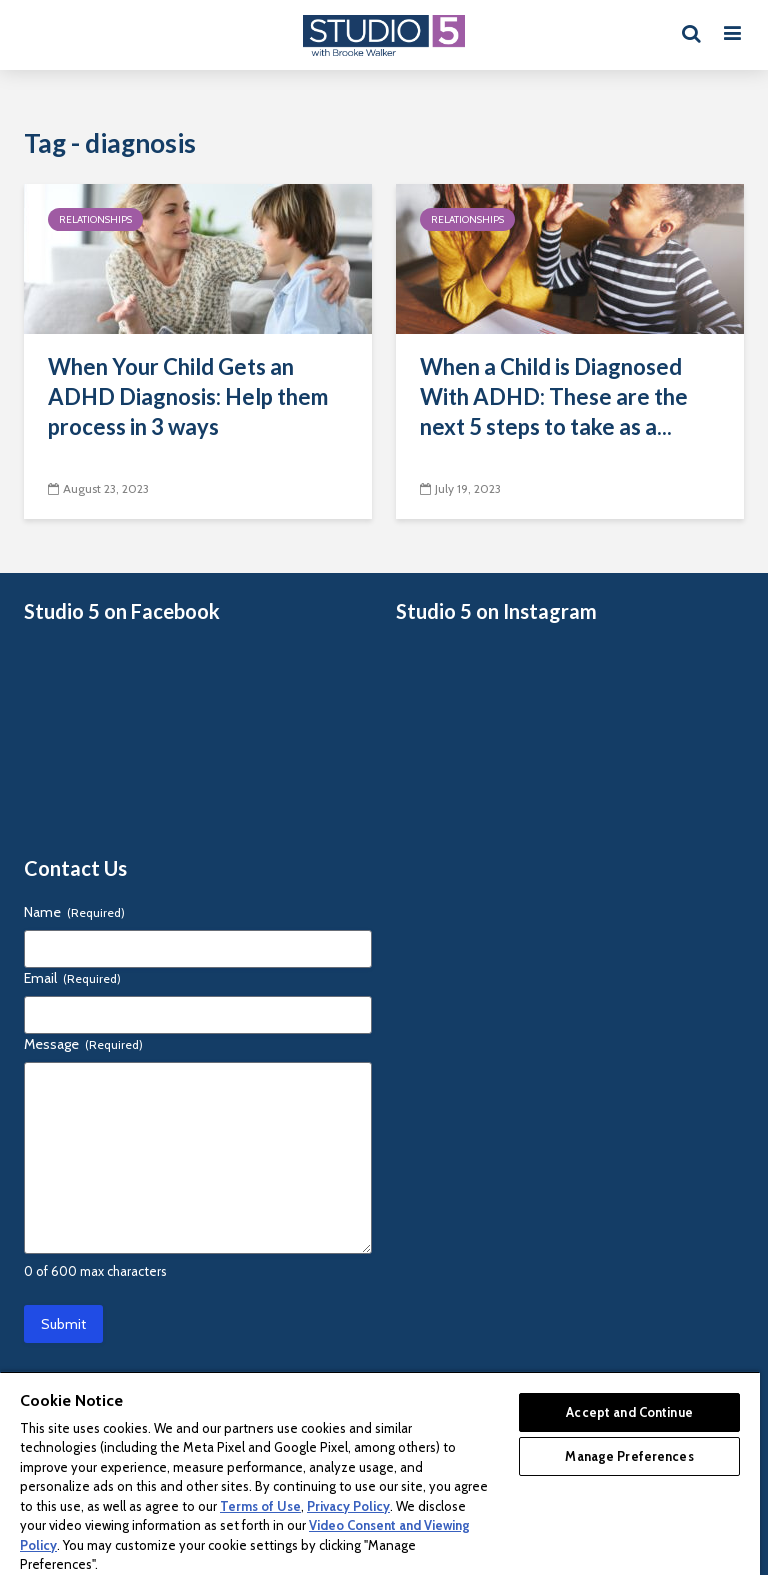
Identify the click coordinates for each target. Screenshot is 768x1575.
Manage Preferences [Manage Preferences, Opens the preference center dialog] (629, 1456)
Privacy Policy (348, 1506)
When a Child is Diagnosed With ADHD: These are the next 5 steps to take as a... (554, 396)
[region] (380, 1473)
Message (83, 1044)
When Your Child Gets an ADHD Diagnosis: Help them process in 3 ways (188, 396)
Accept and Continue (629, 1412)
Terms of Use (260, 1506)
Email (72, 978)
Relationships (95, 219)
